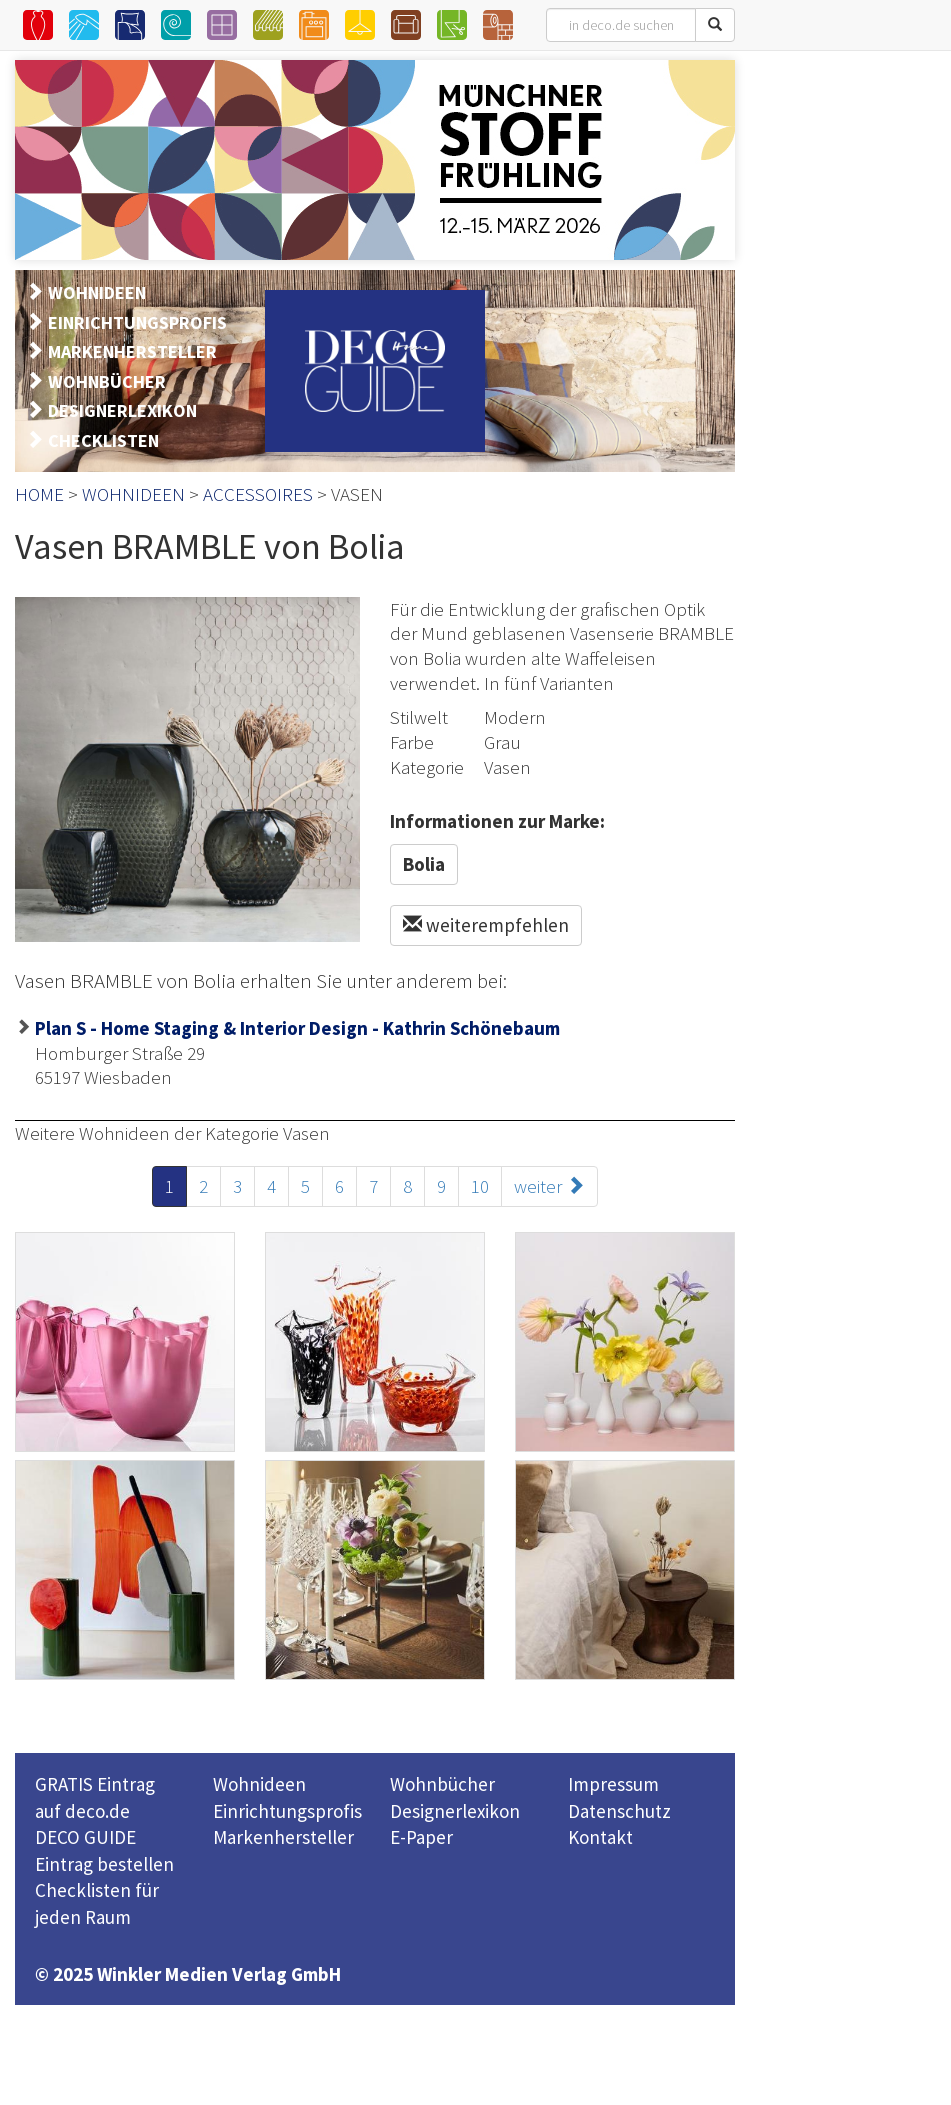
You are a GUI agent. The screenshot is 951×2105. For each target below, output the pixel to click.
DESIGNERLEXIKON (122, 410)
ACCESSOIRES (258, 494)
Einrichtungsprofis (287, 1811)
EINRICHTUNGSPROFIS (137, 322)
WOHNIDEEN (97, 292)
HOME (39, 494)
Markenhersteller (283, 1837)
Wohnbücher (442, 1784)
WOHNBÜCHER (107, 381)
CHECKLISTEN (103, 440)
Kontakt (600, 1837)
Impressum (613, 1784)
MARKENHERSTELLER (132, 351)
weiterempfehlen (486, 925)
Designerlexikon (455, 1811)
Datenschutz (619, 1811)
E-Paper (421, 1837)
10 (480, 1186)
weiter (549, 1186)
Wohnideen (259, 1784)
